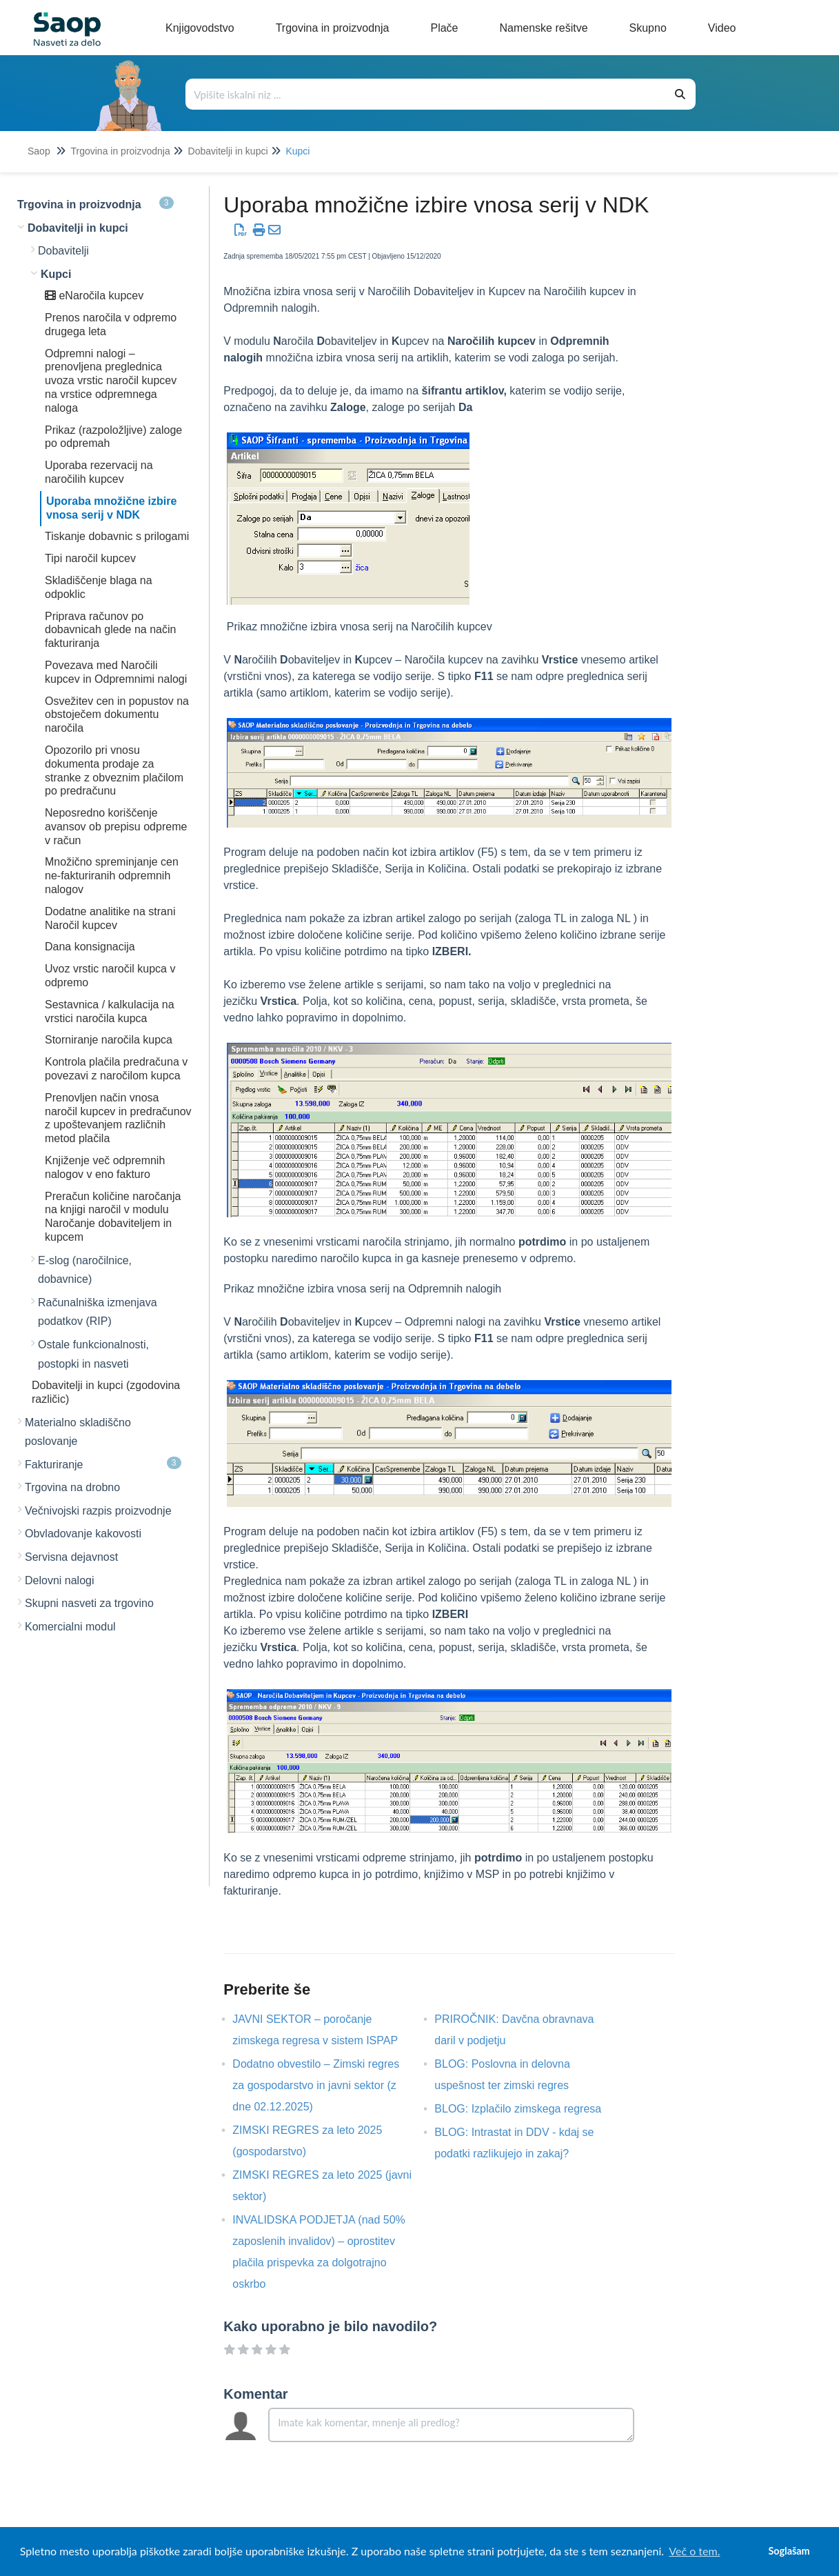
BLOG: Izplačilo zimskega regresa (528, 2109)
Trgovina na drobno (72, 1487)
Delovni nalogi (59, 1580)
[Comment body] (451, 2425)
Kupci (297, 151)
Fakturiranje (103, 1463)
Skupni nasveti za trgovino (89, 1603)
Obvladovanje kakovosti (83, 1533)
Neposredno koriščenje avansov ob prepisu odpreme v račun (116, 826)
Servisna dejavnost (71, 1557)
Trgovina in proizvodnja (120, 151)
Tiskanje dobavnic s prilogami (117, 536)
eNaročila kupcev (94, 295)
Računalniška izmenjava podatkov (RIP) (97, 1312)
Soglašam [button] (788, 2551)
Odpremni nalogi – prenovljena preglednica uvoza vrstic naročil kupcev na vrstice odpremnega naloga (110, 381)
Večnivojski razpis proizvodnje (98, 1511)
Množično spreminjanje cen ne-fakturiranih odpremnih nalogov (112, 875)
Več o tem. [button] (694, 2550)
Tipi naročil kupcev (90, 558)
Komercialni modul (70, 1627)
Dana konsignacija (90, 946)
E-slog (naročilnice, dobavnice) (85, 1270)
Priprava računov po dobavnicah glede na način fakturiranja (110, 630)
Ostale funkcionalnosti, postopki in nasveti (93, 1354)
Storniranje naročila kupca (108, 1040)
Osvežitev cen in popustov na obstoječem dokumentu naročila (117, 715)
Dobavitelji (63, 251)
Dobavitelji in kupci (228, 151)
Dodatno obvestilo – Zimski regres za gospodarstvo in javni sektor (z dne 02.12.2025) (315, 2085)
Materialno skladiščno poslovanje (78, 1432)
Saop (39, 151)
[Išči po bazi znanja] (425, 94)
